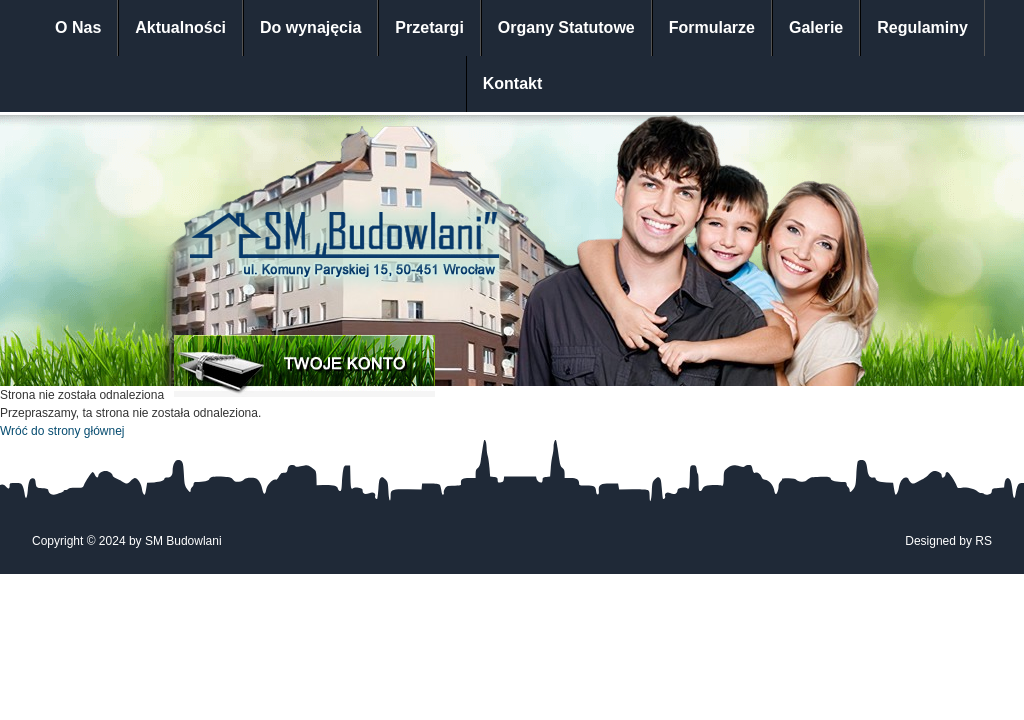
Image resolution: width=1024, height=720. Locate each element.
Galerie (816, 27)
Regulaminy (922, 27)
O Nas (78, 27)
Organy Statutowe (566, 27)
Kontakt (513, 83)
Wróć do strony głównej (62, 431)
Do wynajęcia (310, 27)
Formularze (712, 27)
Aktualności (180, 27)
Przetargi (429, 27)
